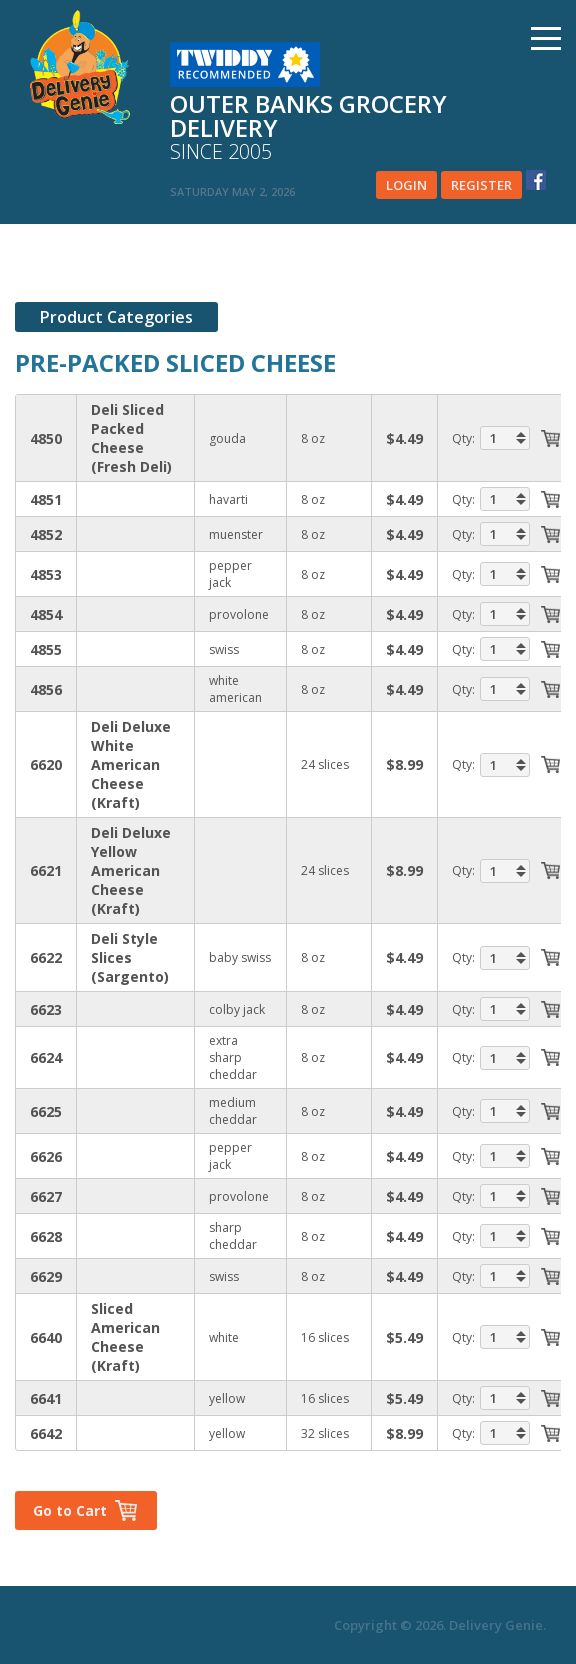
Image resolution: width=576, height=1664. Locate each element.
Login (406, 185)
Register (481, 185)
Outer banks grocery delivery (333, 128)
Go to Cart (70, 1510)
